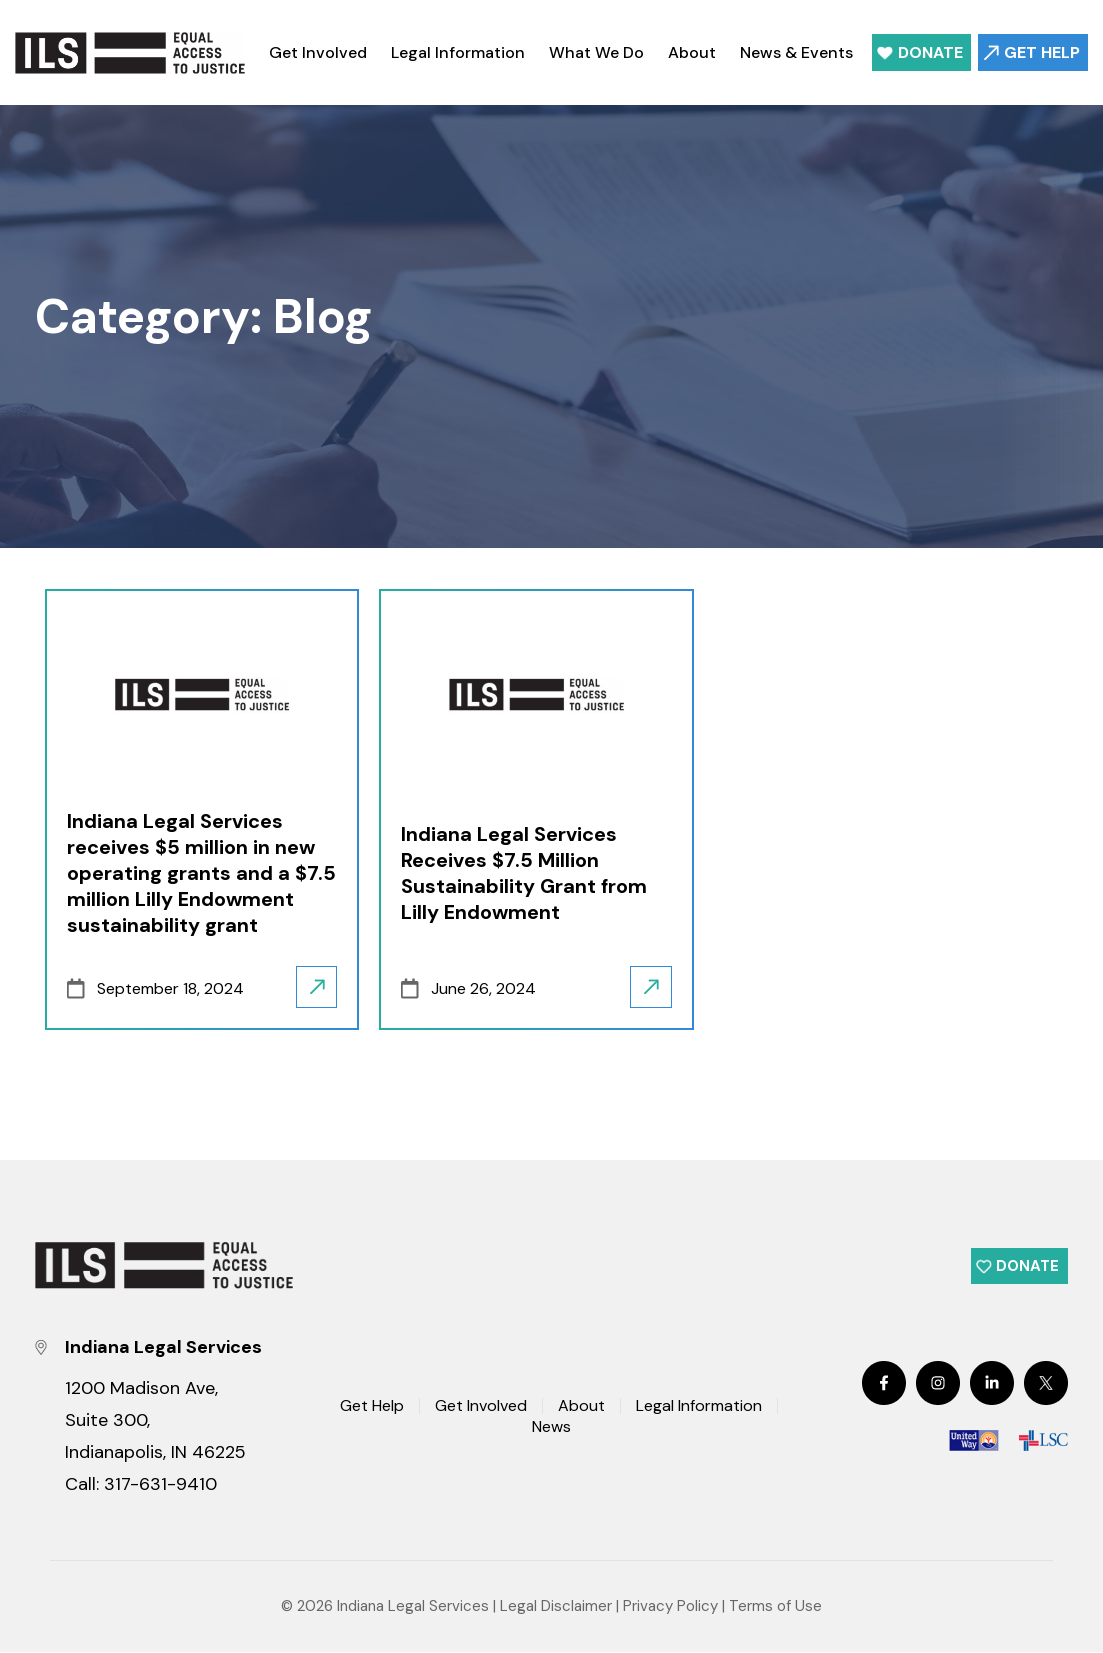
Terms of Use (775, 1607)
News (551, 1427)
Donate (930, 52)
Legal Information (458, 52)
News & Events (796, 52)
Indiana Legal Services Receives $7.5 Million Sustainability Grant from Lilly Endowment (524, 873)
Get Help (1042, 52)
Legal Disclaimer (556, 1607)
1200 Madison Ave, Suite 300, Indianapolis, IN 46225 (155, 1421)
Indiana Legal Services (413, 1607)
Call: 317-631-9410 (141, 1485)
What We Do (596, 52)
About (692, 52)
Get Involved (318, 52)
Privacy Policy (670, 1607)
